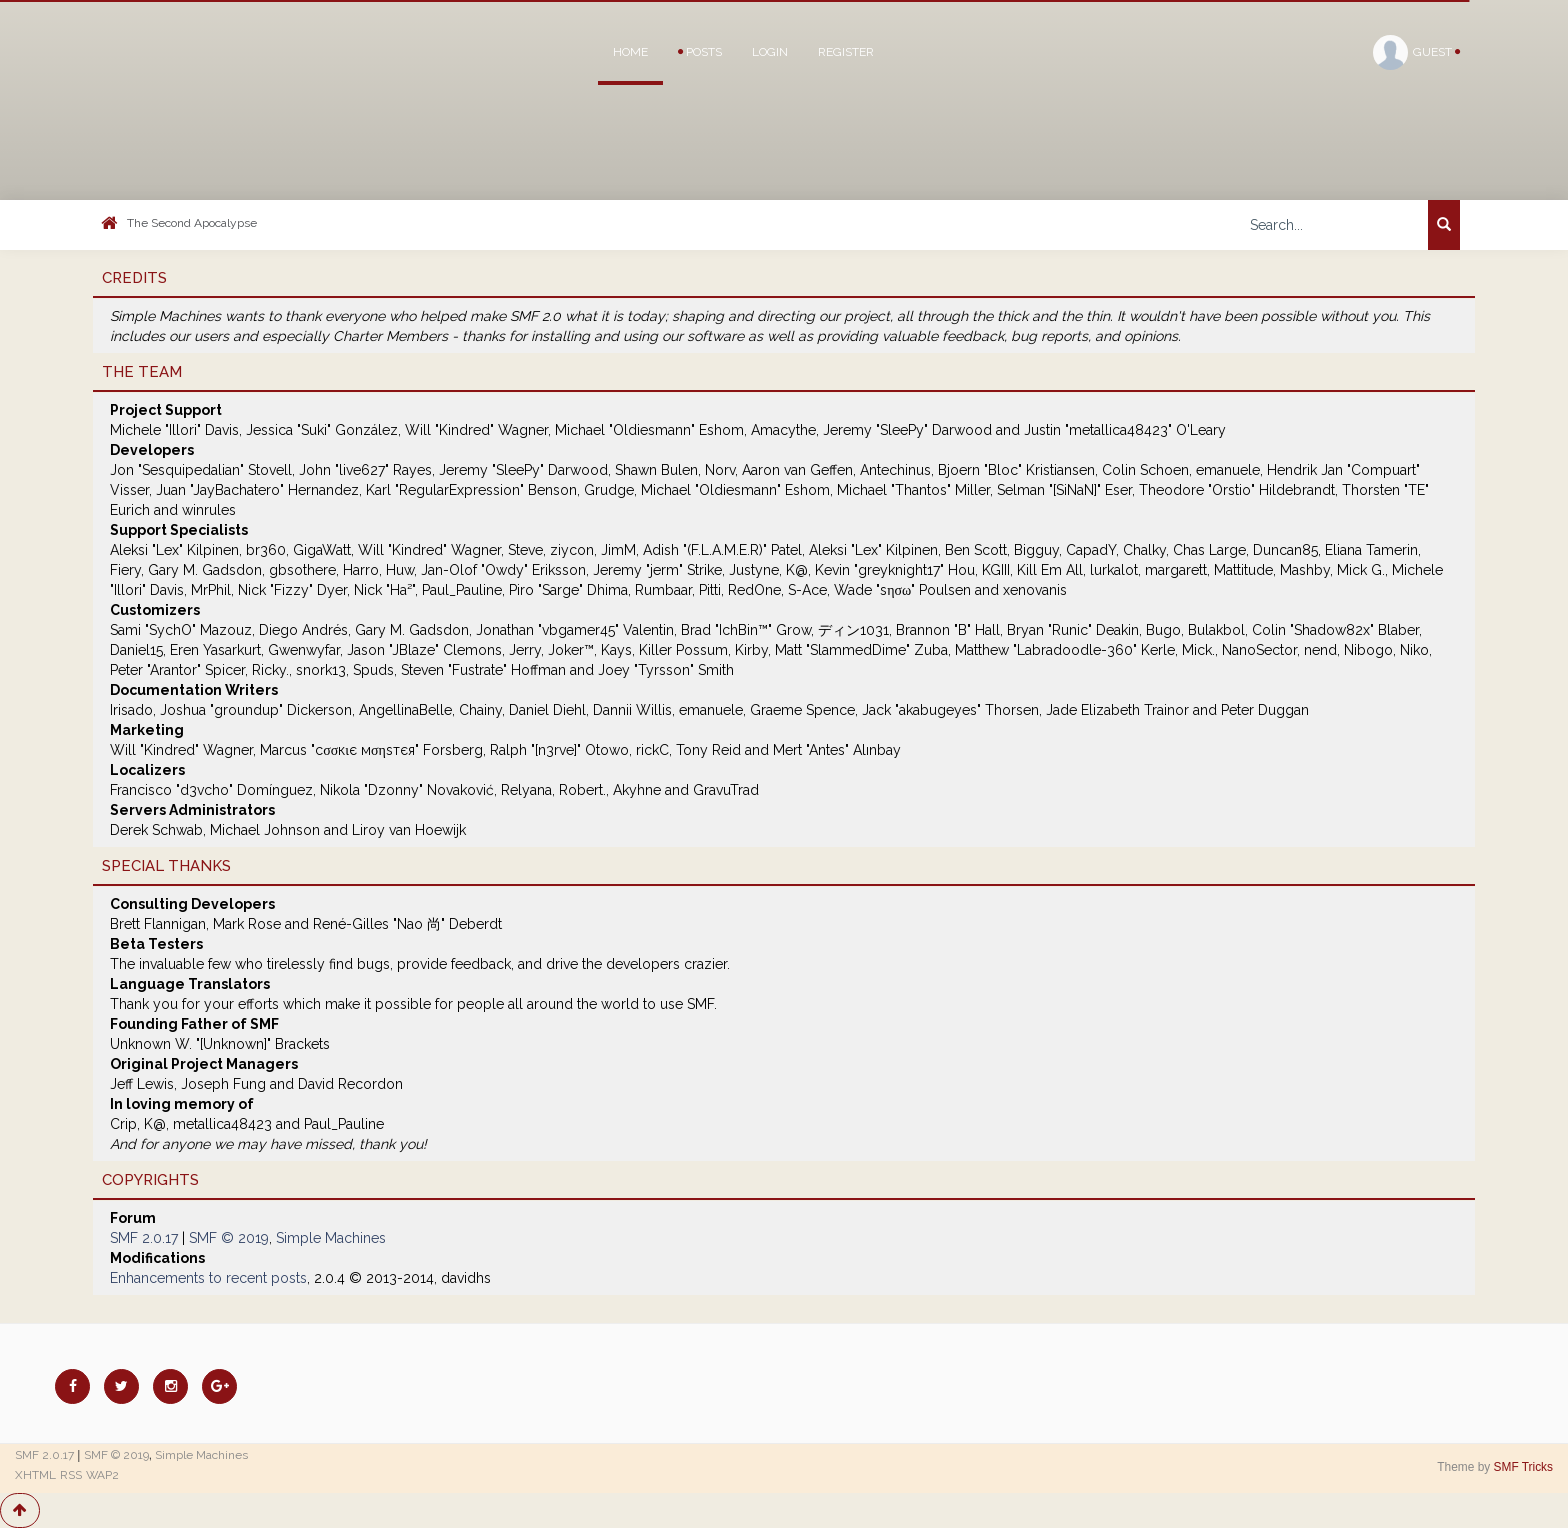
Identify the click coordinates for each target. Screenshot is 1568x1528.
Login (770, 52)
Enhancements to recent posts (208, 1278)
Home (630, 52)
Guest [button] (1416, 52)
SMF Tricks (1523, 1467)
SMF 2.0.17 (144, 1238)
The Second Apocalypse (192, 223)
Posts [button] (700, 52)
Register (846, 52)
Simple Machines (331, 1238)
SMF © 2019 (229, 1238)
